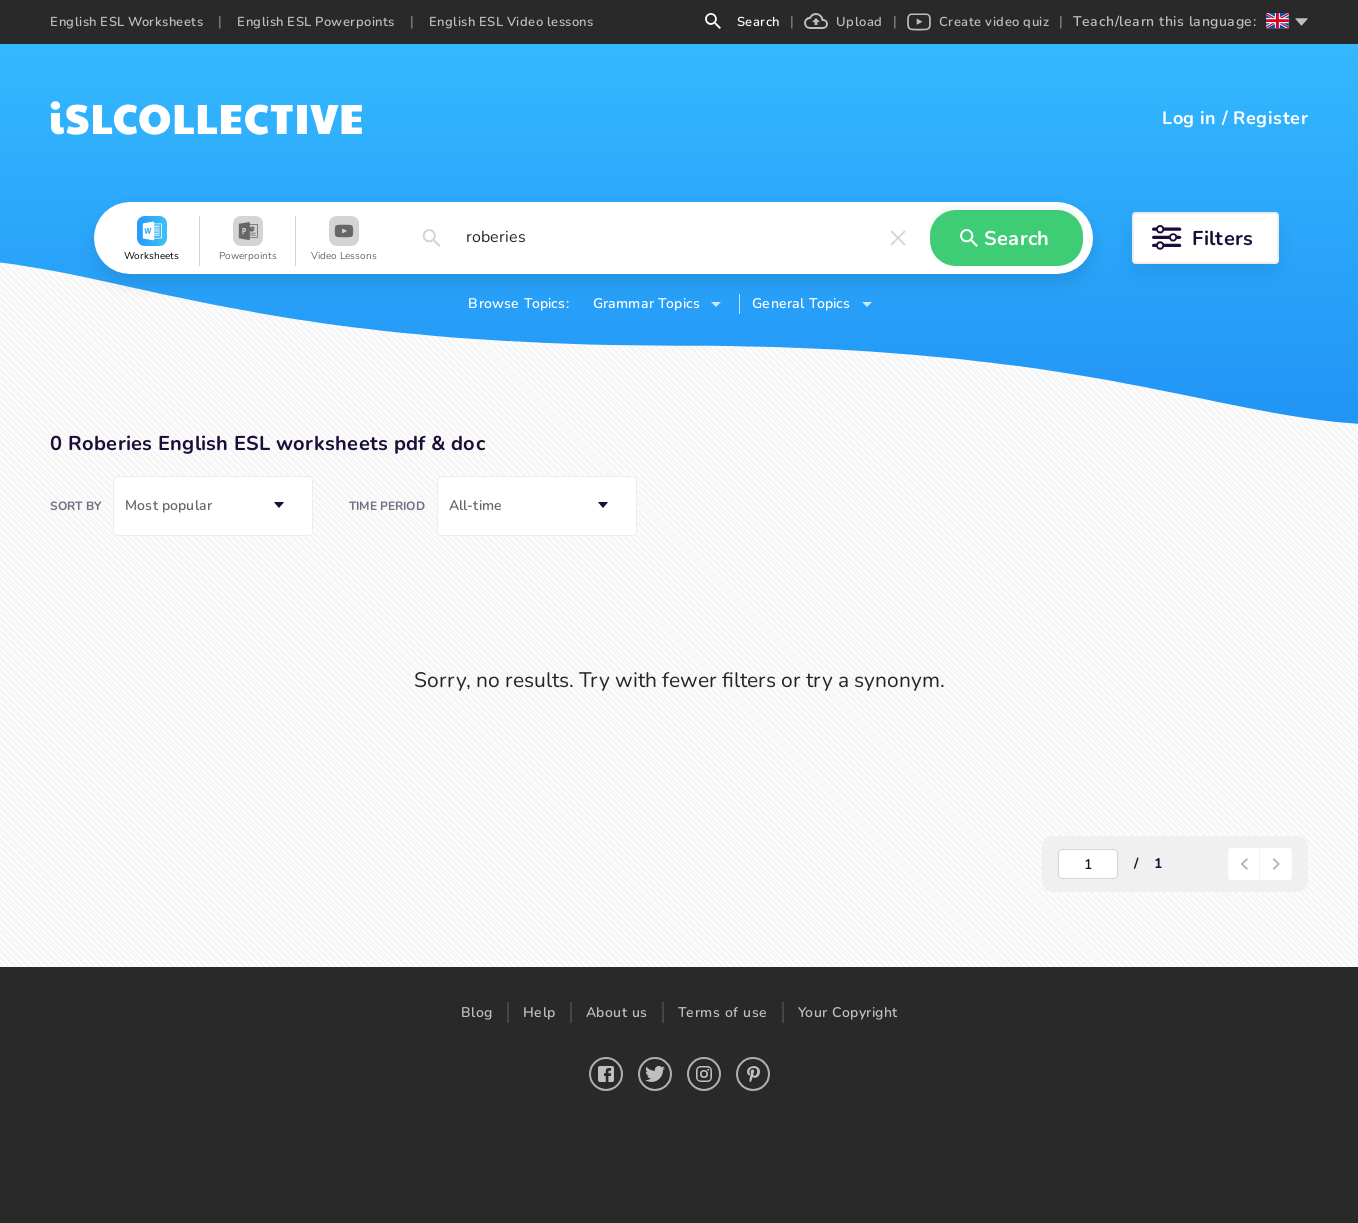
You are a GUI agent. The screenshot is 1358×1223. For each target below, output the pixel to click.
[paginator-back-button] (1244, 864)
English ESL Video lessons (511, 22)
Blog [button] (477, 1012)
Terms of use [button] (723, 1012)
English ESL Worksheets (126, 22)
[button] (152, 241)
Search (742, 22)
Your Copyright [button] (848, 1012)
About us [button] (617, 1012)
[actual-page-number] (1088, 864)
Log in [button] (1189, 118)
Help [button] (539, 1012)
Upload (843, 22)
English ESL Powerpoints (316, 22)
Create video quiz (978, 22)
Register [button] (1270, 118)
